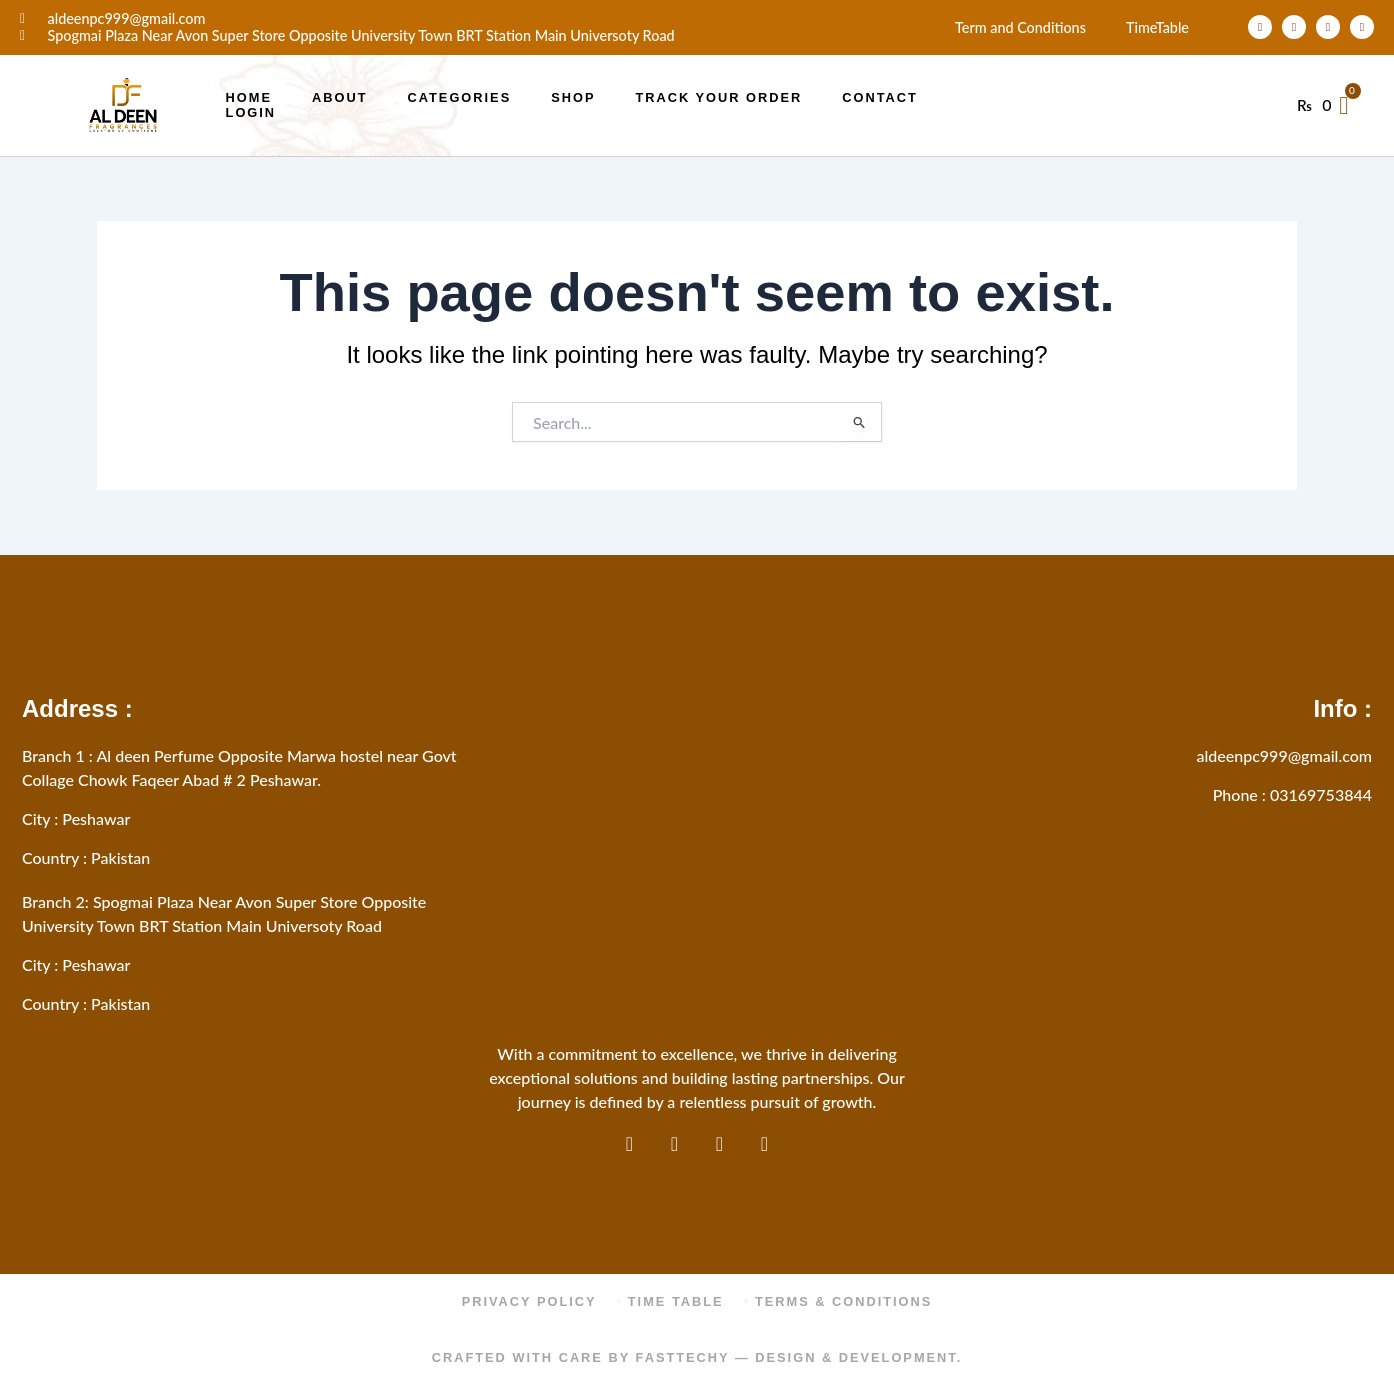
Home (249, 97)
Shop (573, 97)
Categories (460, 97)
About (340, 97)
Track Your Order (718, 97)
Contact (880, 97)
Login (251, 112)
